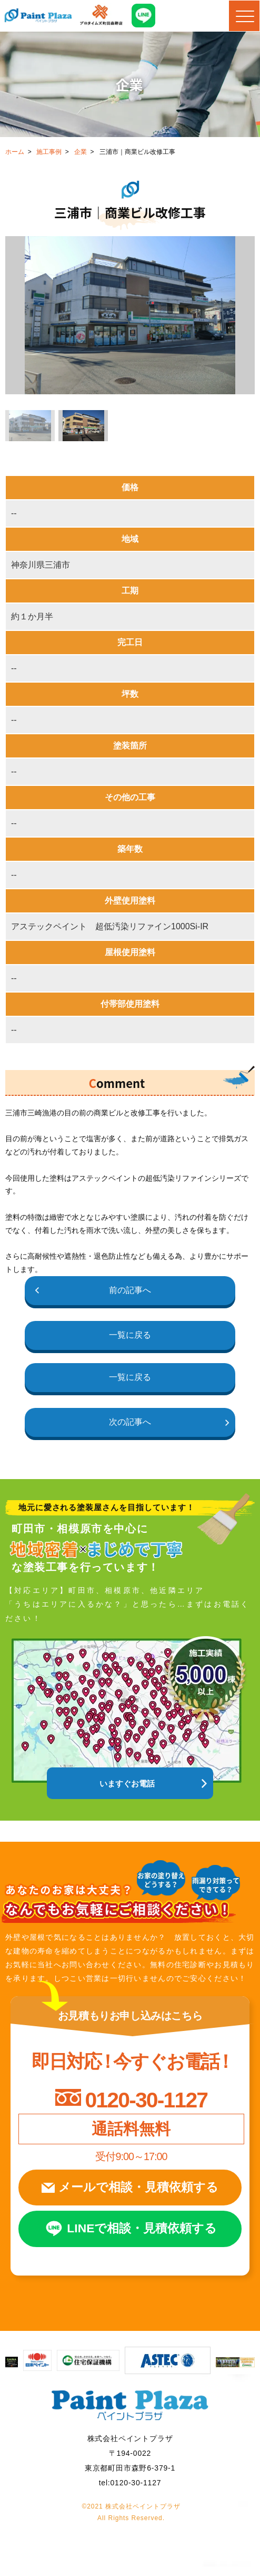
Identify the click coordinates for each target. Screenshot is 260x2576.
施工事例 (49, 151)
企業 (80, 151)
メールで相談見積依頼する (139, 2192)
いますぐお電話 (127, 1785)
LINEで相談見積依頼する (143, 2237)
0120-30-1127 (146, 2103)
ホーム (14, 151)
